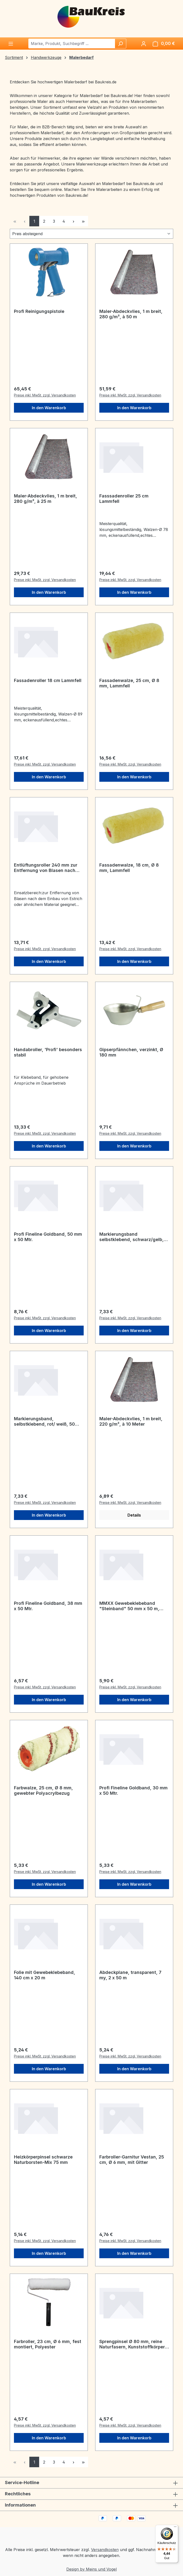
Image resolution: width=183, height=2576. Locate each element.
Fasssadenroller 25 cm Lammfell (124, 498)
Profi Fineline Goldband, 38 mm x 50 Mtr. (48, 1606)
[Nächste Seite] (73, 221)
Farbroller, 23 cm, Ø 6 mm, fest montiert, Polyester (47, 2344)
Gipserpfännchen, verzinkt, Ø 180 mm (131, 1052)
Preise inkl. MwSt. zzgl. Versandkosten (45, 395)
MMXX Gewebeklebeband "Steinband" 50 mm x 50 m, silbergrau (129, 1606)
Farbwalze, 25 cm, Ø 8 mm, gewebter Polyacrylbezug (43, 1790)
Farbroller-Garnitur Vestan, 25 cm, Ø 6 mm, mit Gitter (131, 2159)
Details (134, 1515)
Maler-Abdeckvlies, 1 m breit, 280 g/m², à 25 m (45, 498)
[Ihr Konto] (143, 43)
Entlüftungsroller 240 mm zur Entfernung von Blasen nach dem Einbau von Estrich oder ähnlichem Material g (45, 867)
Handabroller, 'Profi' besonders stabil (48, 1052)
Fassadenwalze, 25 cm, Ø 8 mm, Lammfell (129, 683)
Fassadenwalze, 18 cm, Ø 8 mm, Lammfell (129, 867)
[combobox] (72, 43)
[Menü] (11, 43)
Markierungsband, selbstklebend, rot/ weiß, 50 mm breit (44, 1421)
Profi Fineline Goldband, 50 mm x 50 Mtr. (48, 1237)
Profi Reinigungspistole (39, 311)
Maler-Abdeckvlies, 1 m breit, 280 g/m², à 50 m (130, 314)
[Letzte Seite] (83, 221)
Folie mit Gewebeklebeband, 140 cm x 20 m (44, 1975)
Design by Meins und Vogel (91, 2569)
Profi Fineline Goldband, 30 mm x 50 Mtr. (133, 1790)
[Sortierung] (91, 234)
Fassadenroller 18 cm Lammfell (47, 680)
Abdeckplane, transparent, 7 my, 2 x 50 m (130, 1975)
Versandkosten (105, 2549)
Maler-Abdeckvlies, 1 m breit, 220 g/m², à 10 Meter (130, 1421)
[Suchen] (120, 43)
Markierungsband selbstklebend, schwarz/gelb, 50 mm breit (131, 1237)
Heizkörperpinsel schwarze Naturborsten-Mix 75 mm (43, 2159)
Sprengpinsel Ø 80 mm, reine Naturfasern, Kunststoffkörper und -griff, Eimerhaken (132, 2344)
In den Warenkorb (49, 407)
